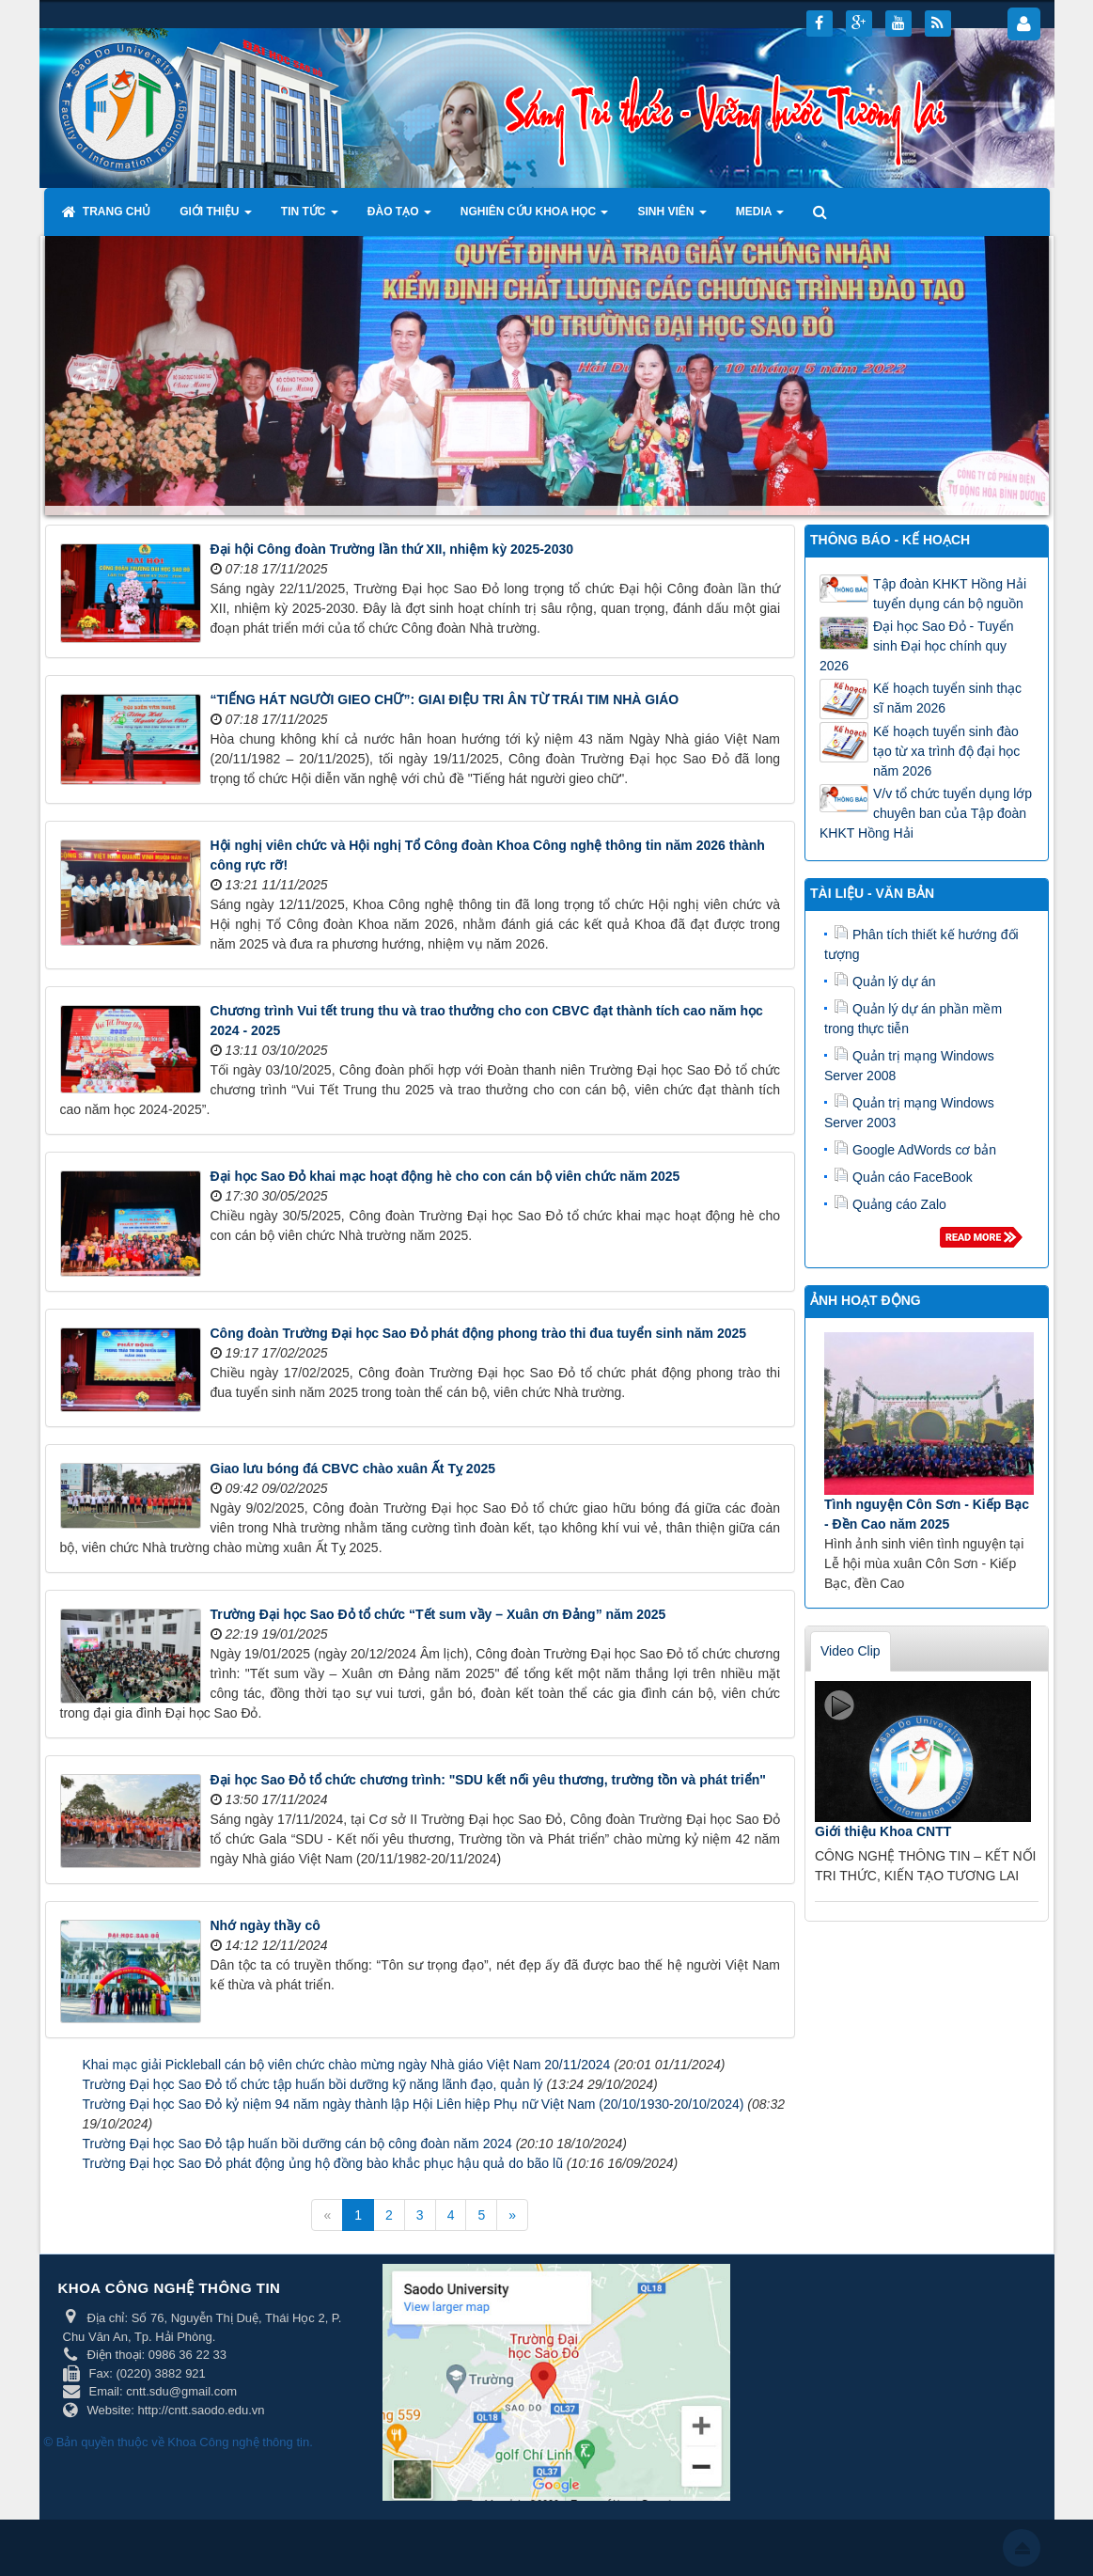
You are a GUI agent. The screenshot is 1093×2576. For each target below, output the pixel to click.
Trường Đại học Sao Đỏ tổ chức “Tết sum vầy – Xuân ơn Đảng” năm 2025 (438, 1614)
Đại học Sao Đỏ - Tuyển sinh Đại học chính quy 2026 (917, 646)
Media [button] (760, 217)
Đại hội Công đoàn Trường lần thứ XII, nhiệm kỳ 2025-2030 (392, 549)
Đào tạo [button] (399, 217)
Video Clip (850, 1650)
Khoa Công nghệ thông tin (238, 2442)
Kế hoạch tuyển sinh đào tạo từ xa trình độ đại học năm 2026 (946, 751)
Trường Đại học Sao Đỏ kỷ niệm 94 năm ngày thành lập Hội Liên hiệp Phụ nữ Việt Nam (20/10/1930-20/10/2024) (413, 2104)
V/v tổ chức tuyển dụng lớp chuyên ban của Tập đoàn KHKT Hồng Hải (926, 813)
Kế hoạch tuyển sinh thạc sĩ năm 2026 (947, 698)
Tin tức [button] (309, 217)
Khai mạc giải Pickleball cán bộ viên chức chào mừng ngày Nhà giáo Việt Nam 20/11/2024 (347, 2064)
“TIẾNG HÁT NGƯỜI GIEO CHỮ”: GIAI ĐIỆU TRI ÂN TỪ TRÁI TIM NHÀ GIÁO (445, 699)
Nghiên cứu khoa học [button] (535, 217)
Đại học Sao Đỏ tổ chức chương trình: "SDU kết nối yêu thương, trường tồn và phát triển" (488, 1779)
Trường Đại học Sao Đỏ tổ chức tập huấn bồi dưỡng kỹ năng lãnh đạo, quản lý (313, 2084)
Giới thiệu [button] (216, 217)
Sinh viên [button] (671, 217)
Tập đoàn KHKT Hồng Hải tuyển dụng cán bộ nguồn (949, 593)
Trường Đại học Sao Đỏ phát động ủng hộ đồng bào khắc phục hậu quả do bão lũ (323, 2163)
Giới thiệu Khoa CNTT (883, 1831)
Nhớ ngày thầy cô (265, 1925)
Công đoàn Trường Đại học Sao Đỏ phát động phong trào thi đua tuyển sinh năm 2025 (479, 1333)
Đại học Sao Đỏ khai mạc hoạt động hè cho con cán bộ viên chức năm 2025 (445, 1176)
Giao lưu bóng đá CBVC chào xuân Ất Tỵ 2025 (353, 1468)
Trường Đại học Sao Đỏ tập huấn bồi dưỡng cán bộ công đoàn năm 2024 (297, 2143)
